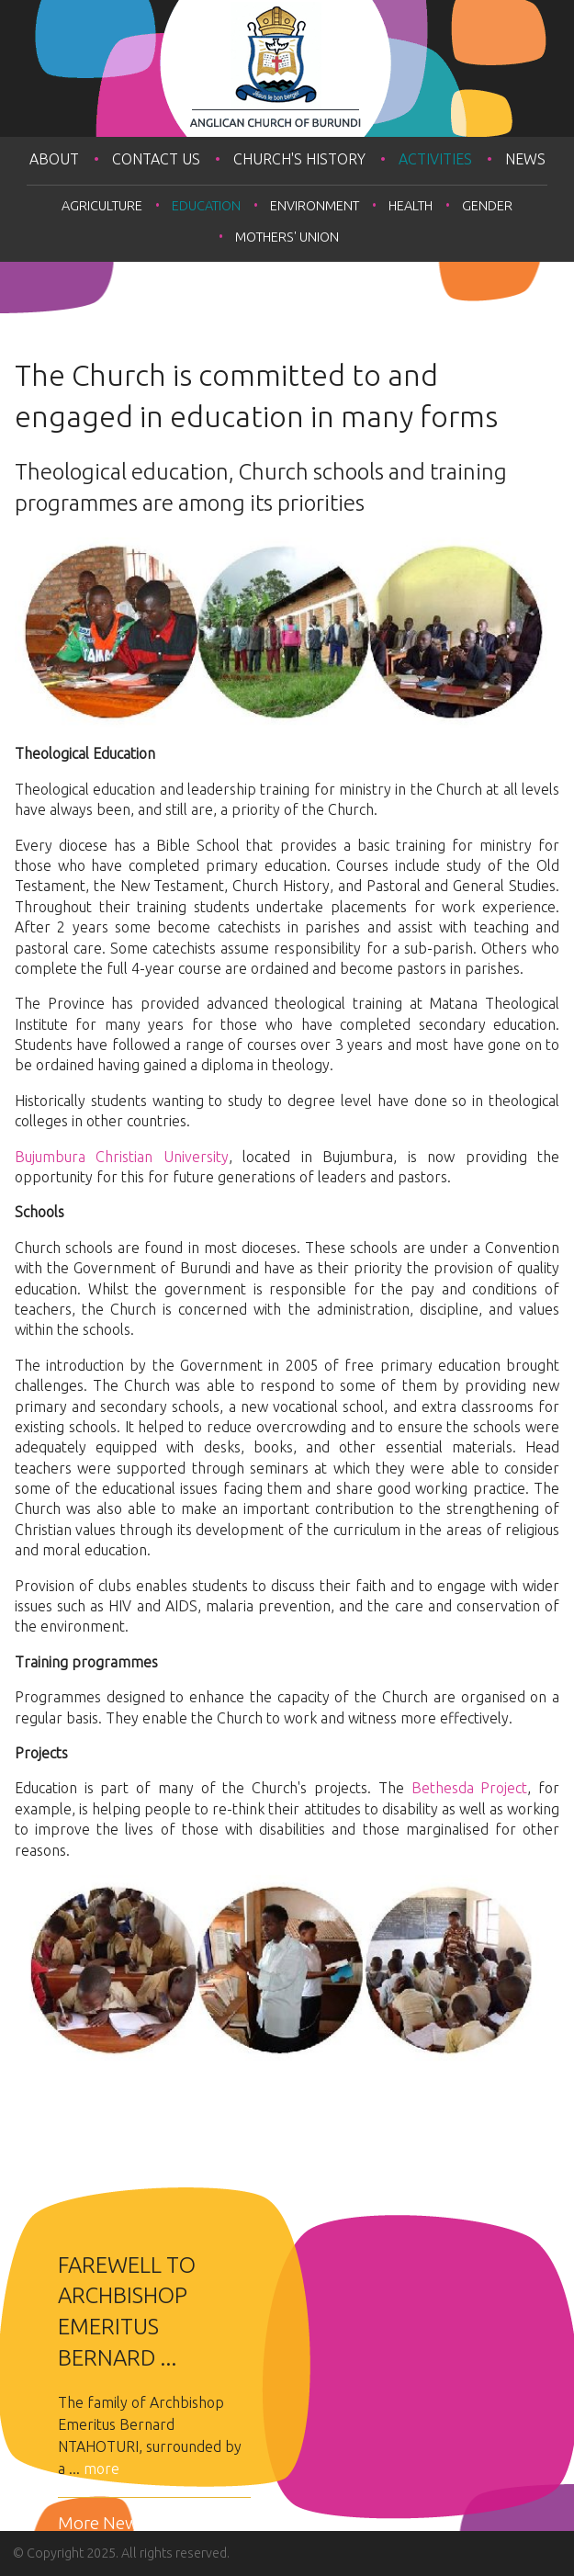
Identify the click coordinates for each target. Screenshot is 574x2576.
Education (206, 205)
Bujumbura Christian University (122, 1156)
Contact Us (156, 159)
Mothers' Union (287, 237)
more (101, 2468)
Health (410, 205)
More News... (107, 2523)
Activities (435, 159)
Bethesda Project (469, 1787)
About (54, 159)
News (525, 159)
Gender (487, 205)
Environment (314, 205)
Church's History (299, 159)
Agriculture (102, 205)
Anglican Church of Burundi (287, 68)
